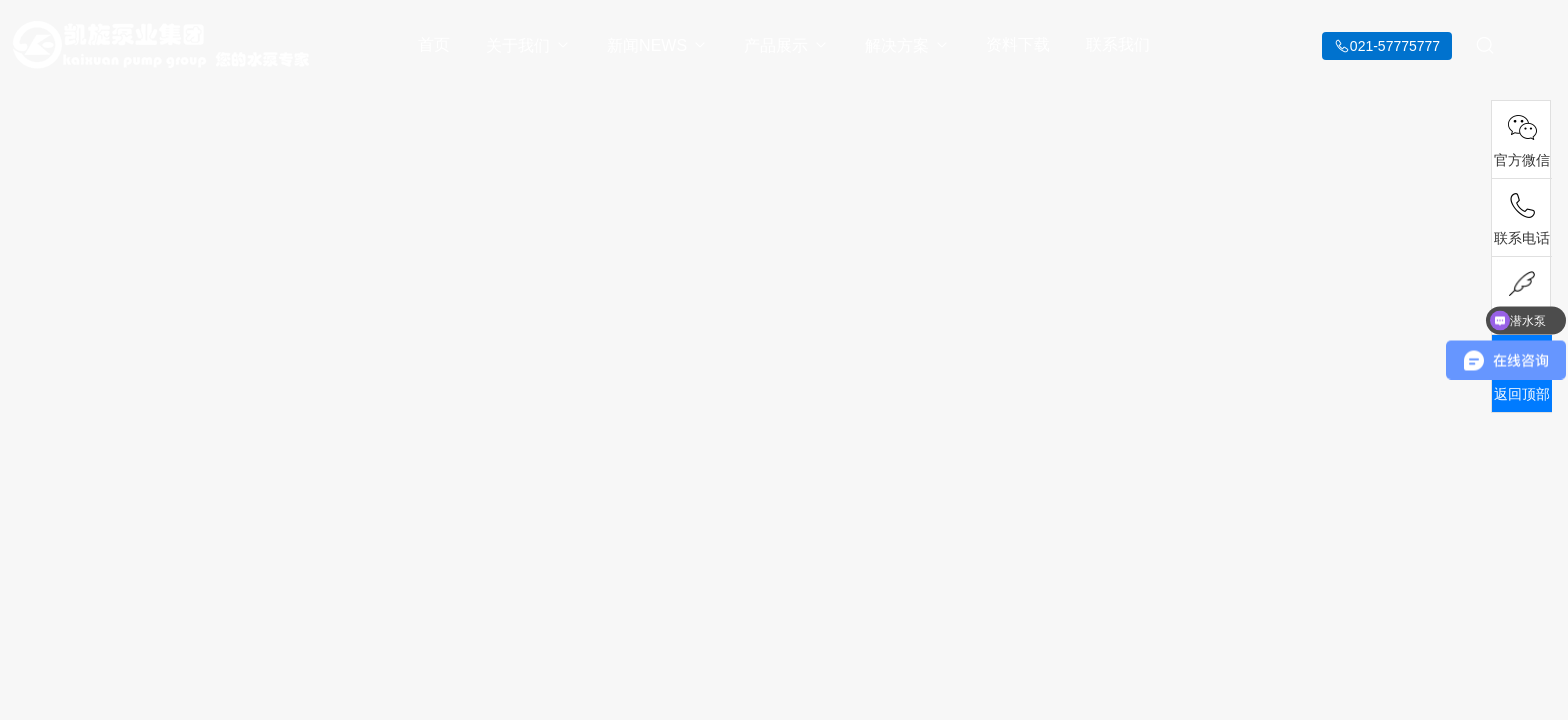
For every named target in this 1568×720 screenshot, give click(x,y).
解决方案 (907, 45)
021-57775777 (1395, 46)
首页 (434, 44)
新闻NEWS (657, 45)
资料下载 (1018, 44)
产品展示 (786, 45)
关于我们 (528, 45)
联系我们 (1118, 44)
